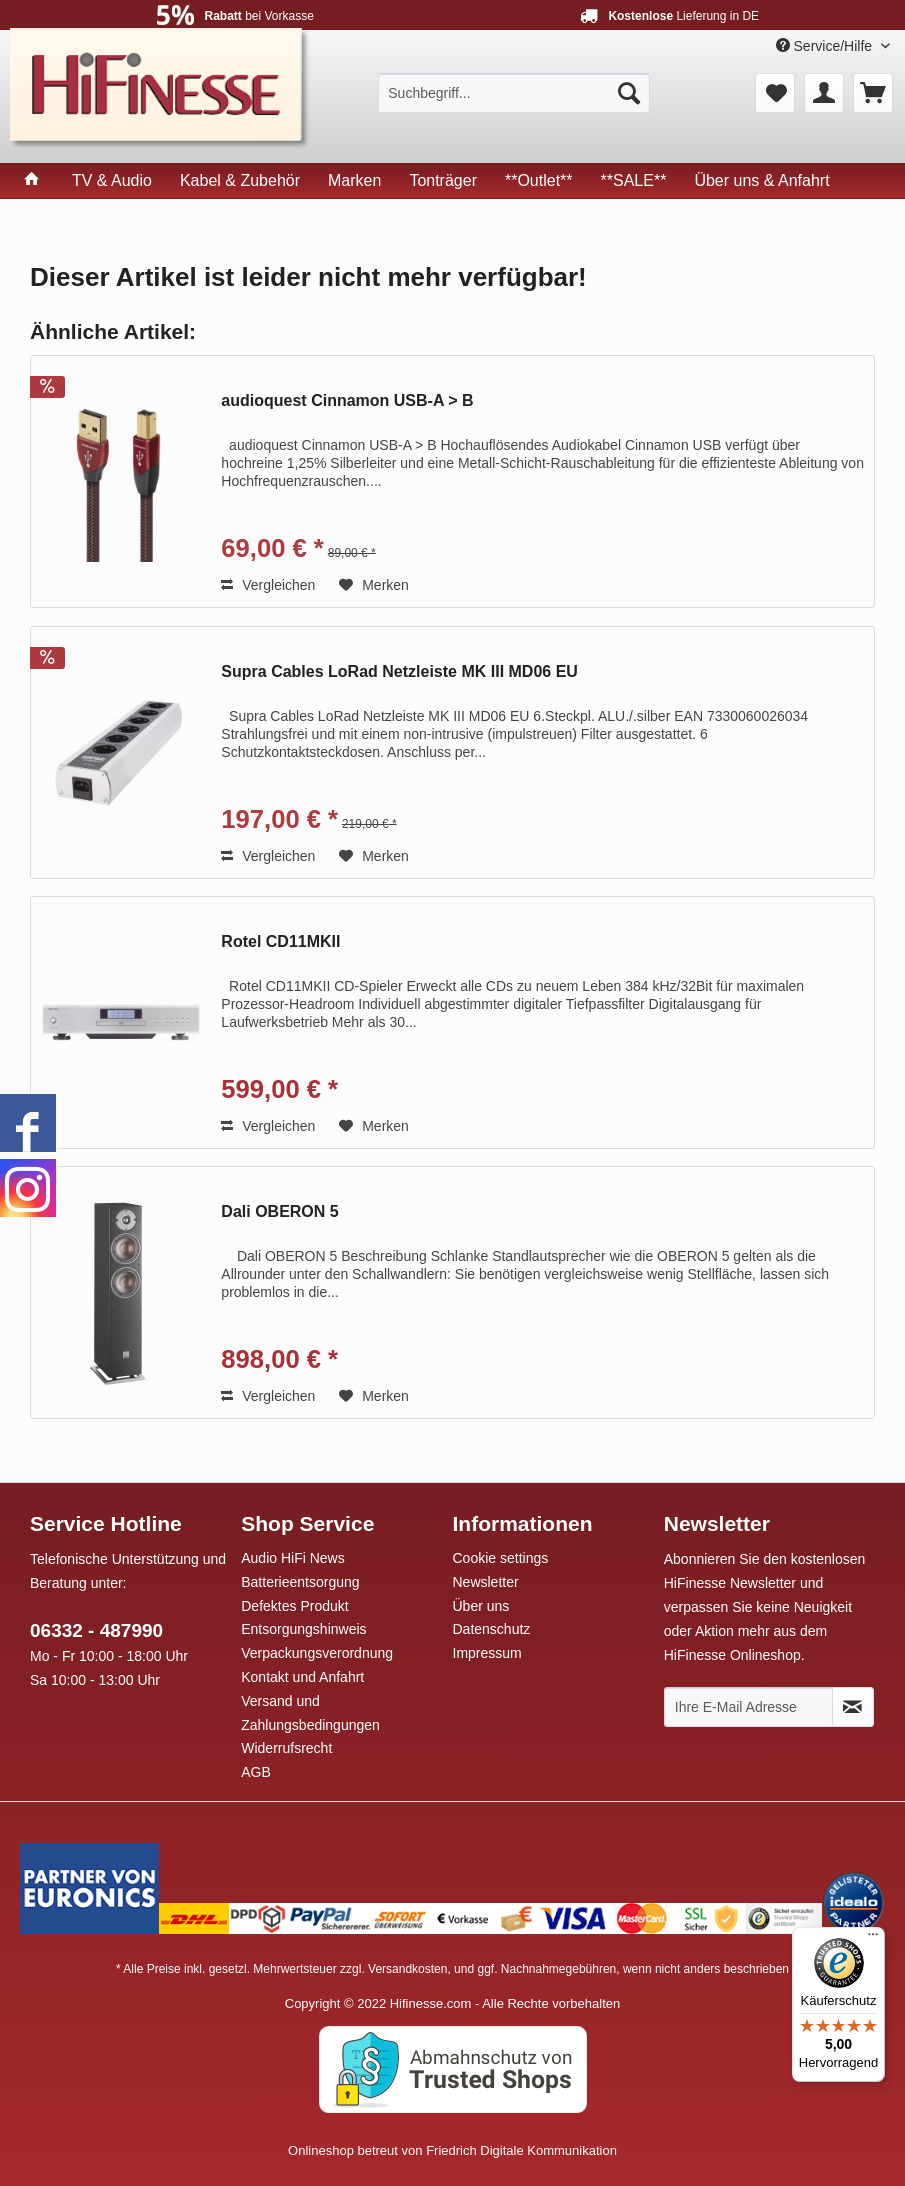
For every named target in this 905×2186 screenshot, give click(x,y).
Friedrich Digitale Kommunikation (521, 2150)
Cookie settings (501, 1558)
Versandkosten (407, 1969)
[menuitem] (514, 93)
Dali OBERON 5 (279, 1211)
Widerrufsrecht (286, 1748)
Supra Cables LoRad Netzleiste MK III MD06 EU (399, 671)
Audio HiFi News (292, 1558)
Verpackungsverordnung (317, 1653)
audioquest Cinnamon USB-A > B (347, 400)
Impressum (487, 1653)
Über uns (481, 1606)
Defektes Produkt (294, 1606)
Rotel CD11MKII (280, 941)
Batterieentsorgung (300, 1582)
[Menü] (873, 1939)
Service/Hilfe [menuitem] (826, 46)
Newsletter (486, 1582)
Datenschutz (492, 1629)
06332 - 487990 (96, 1630)
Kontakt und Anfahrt (302, 1677)
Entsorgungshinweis (303, 1629)
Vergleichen (268, 585)
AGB (256, 1772)
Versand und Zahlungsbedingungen (310, 1713)
